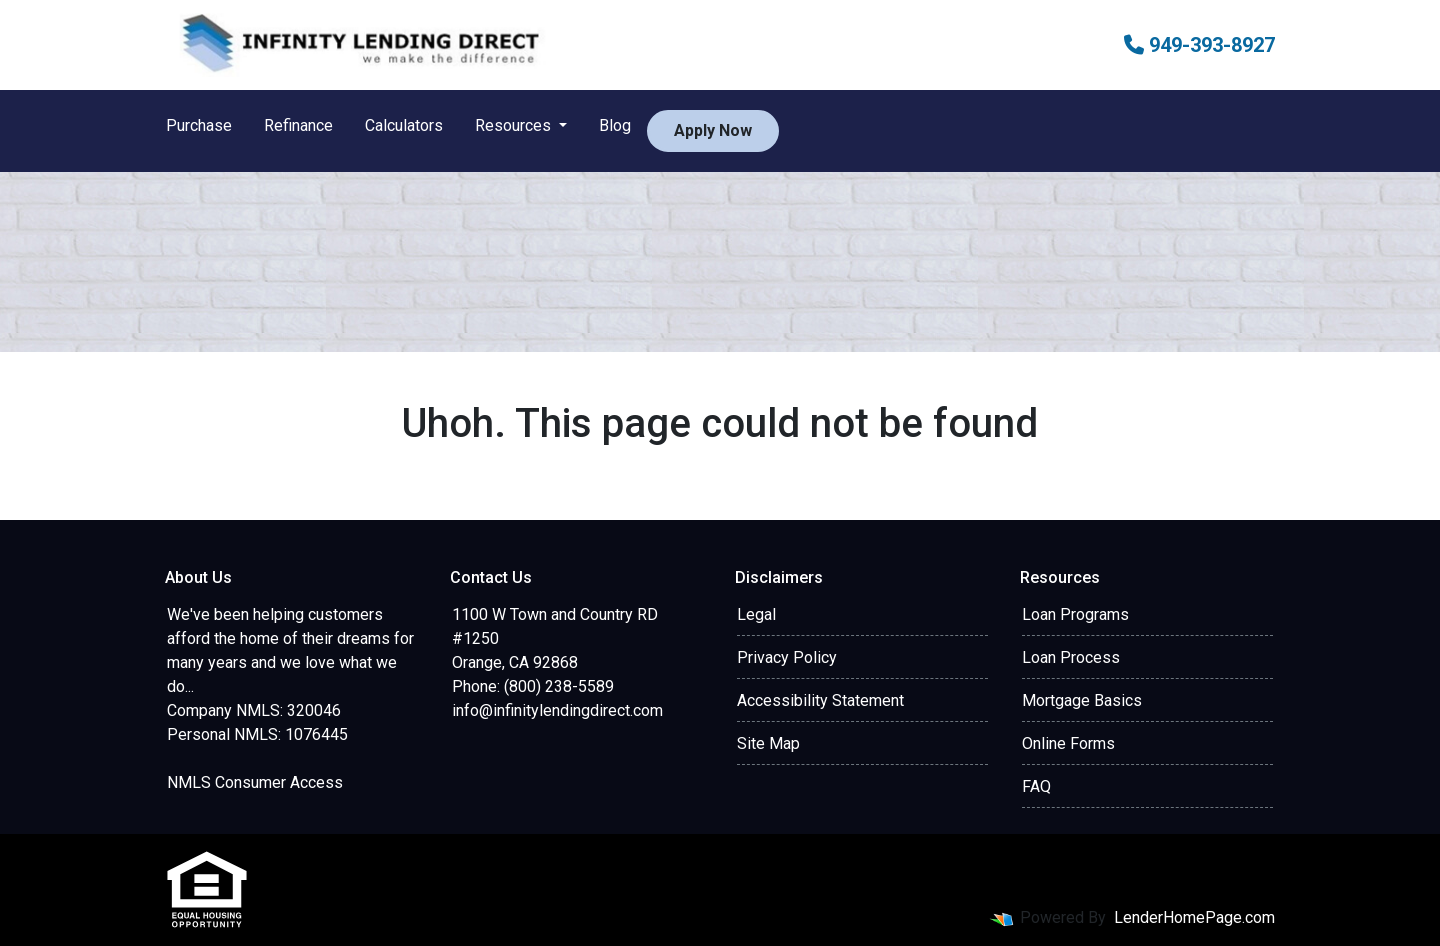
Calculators (404, 125)
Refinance (298, 125)
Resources (515, 125)
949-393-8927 (1199, 45)
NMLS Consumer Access (255, 782)
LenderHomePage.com (1194, 917)
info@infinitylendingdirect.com (557, 710)
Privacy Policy (787, 657)
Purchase (199, 125)
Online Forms (1068, 743)
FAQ (1036, 786)
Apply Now (713, 130)
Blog (615, 125)
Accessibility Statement (820, 700)
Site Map (768, 743)
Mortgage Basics (1082, 700)
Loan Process (1071, 657)
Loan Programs (1075, 614)
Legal (756, 614)
